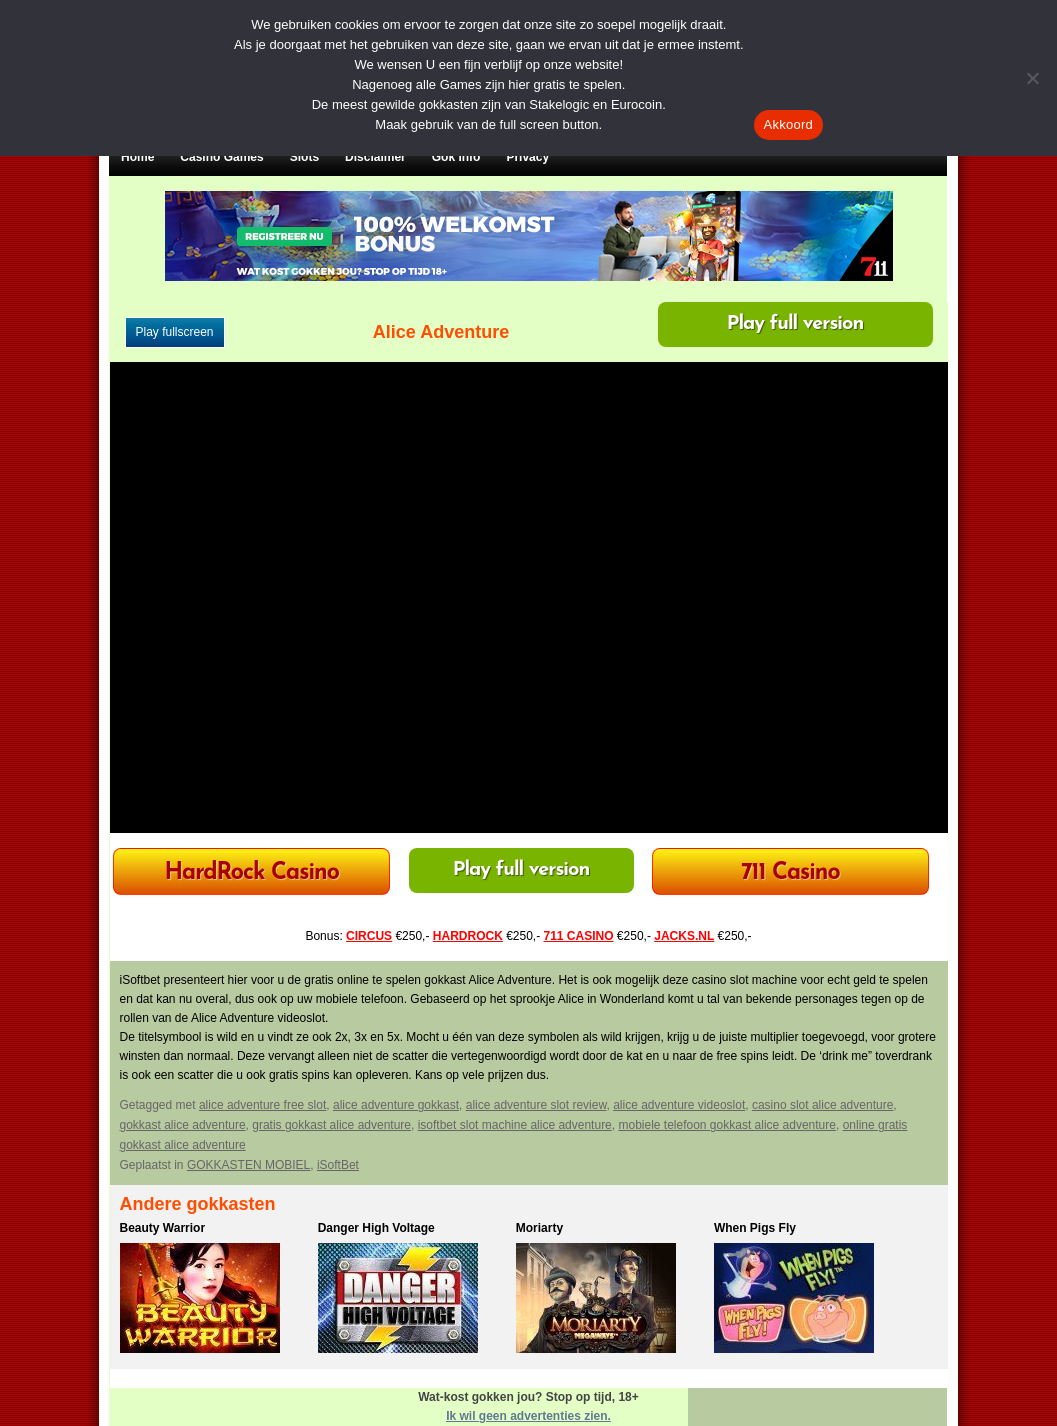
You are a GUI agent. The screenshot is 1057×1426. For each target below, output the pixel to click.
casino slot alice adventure (822, 1105)
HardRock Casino (251, 873)
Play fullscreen (175, 332)
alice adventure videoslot (679, 1105)
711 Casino (790, 873)
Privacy (527, 157)
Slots (304, 157)
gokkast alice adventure (183, 1125)
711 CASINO (579, 936)
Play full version (795, 324)
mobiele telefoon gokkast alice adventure (726, 1125)
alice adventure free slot (262, 1105)
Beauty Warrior (163, 1228)
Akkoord (788, 124)
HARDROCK (468, 936)
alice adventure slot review (536, 1105)
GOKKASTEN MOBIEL (248, 1165)
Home (137, 157)
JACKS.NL (684, 936)
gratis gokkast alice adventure (331, 1125)
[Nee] (1032, 78)
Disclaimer (375, 157)
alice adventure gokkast (396, 1105)
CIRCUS (369, 936)
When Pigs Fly (755, 1228)
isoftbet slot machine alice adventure (515, 1125)
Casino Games (221, 157)
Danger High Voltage (376, 1228)
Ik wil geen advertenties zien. (528, 1416)
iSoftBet (338, 1165)
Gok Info (456, 157)
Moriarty (539, 1228)
